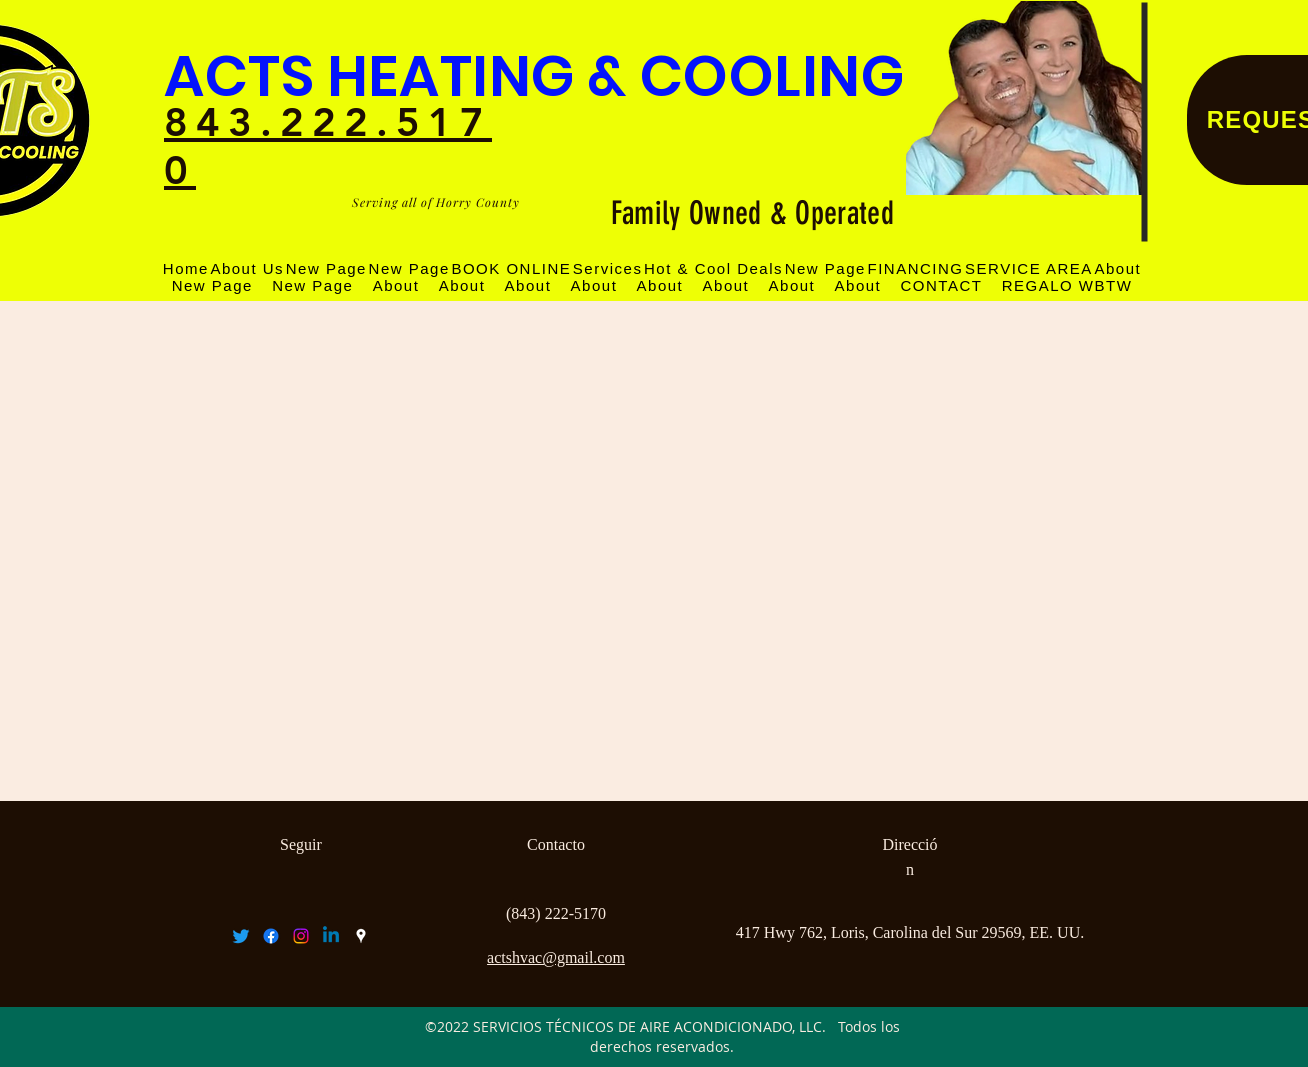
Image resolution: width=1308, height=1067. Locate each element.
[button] (1028, 268)
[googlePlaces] (361, 936)
